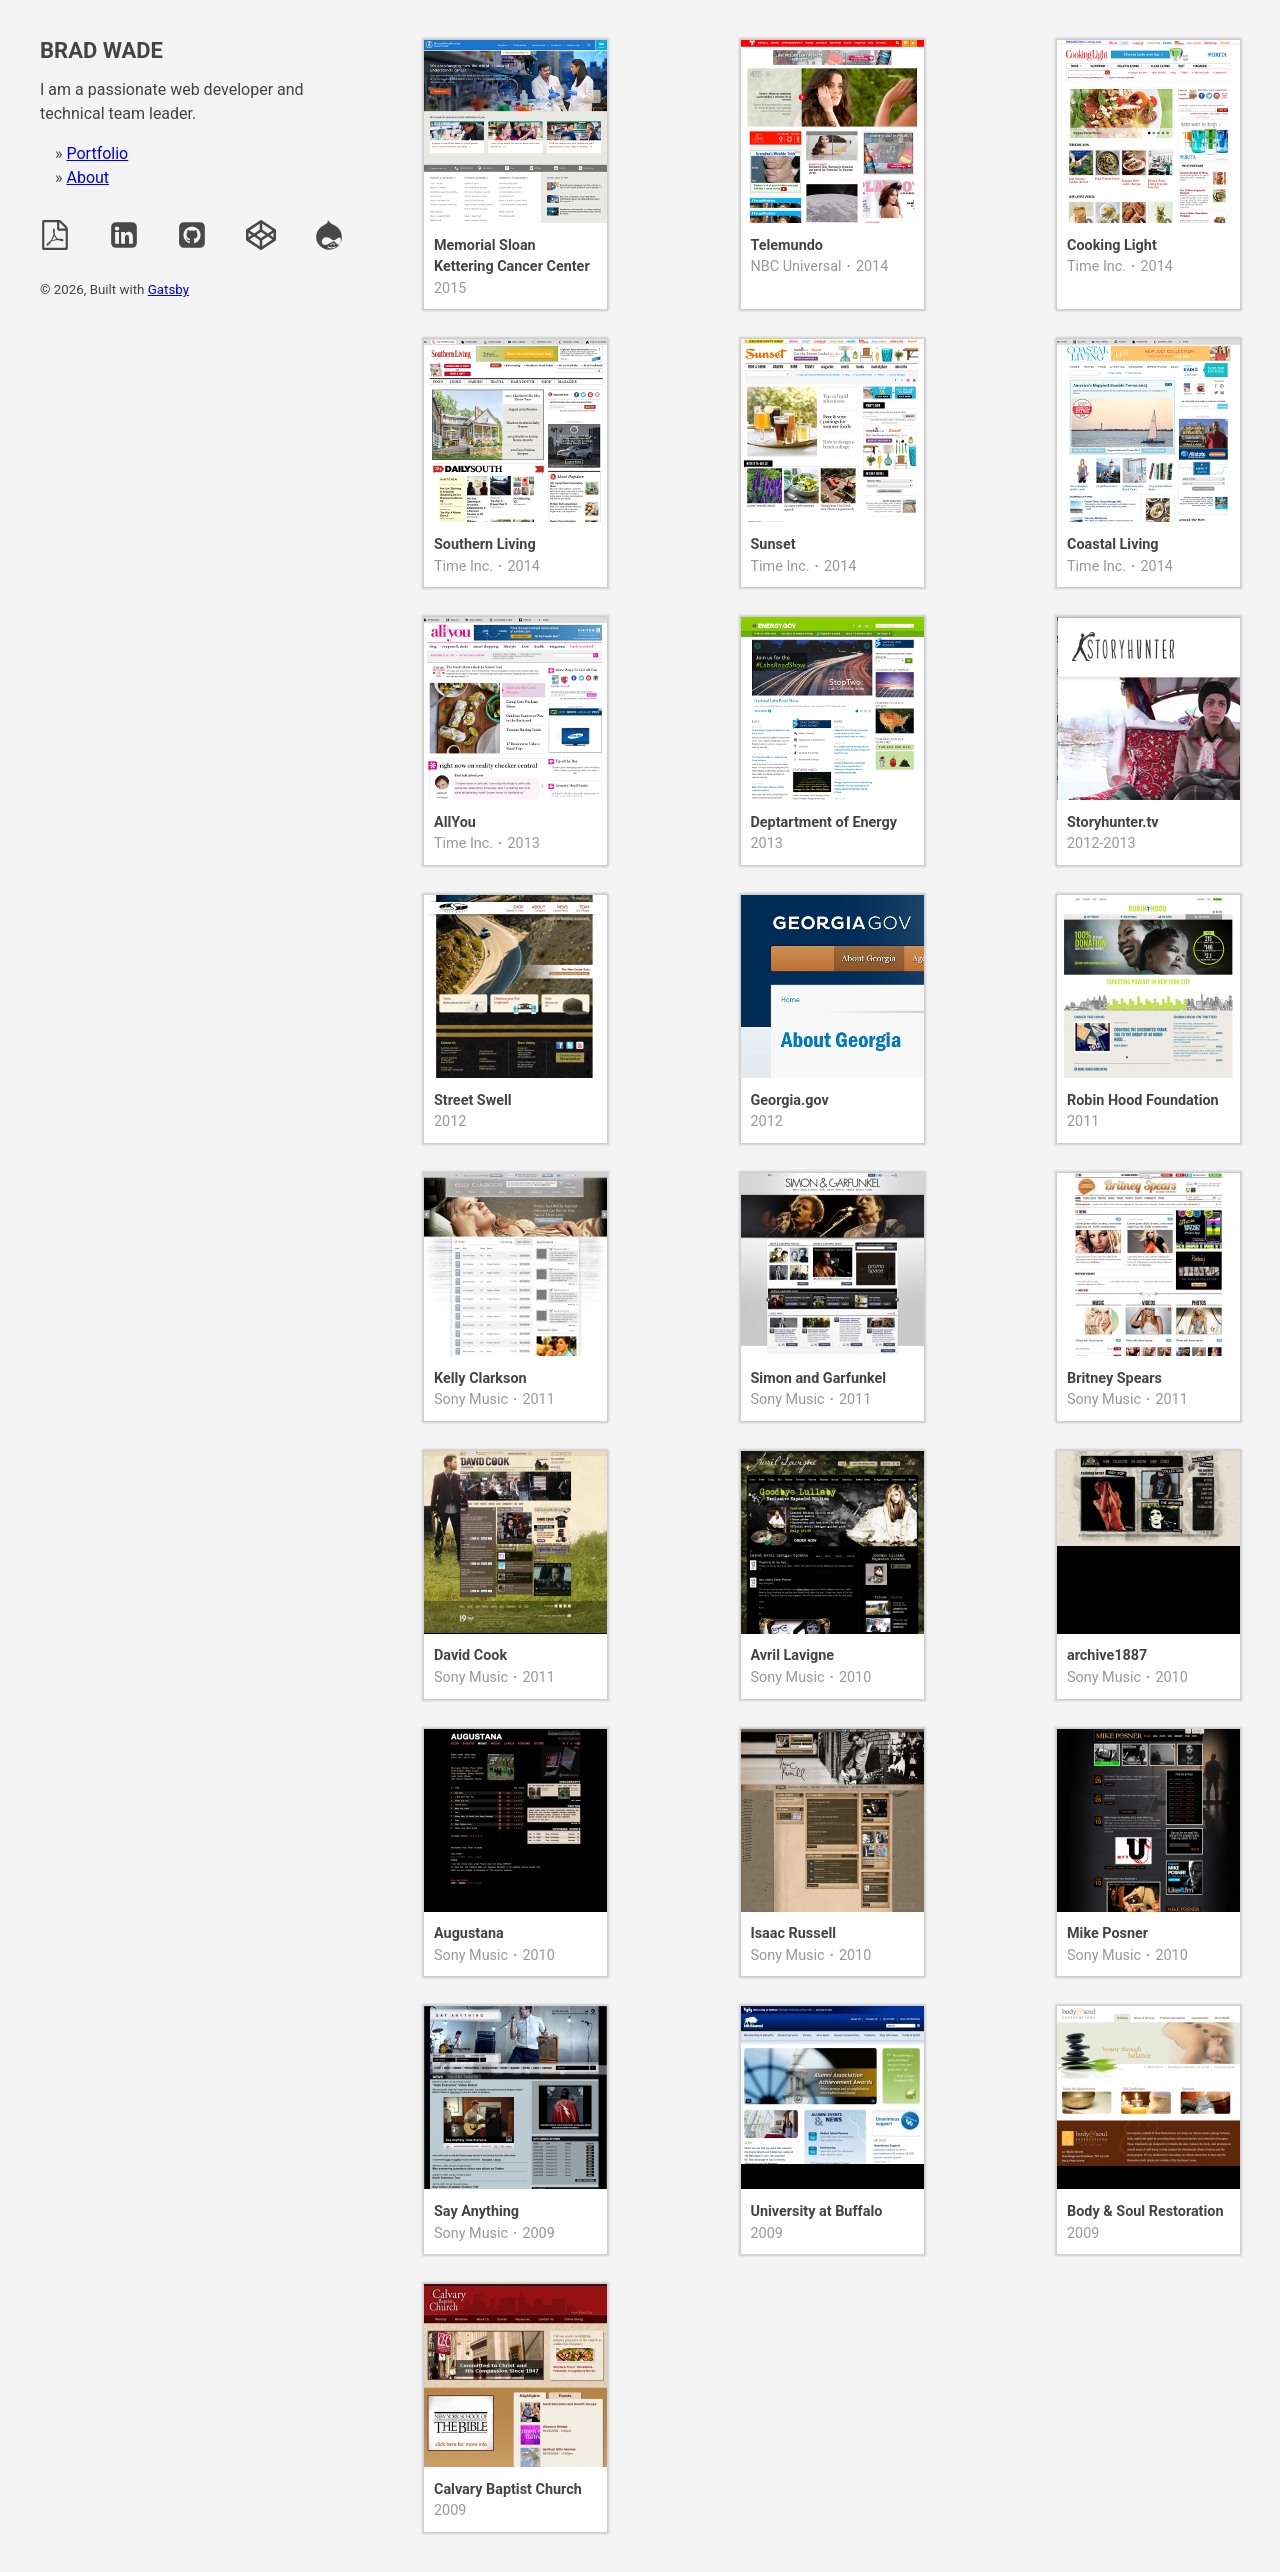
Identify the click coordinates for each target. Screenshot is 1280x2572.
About (87, 177)
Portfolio (97, 153)
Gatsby (168, 289)
